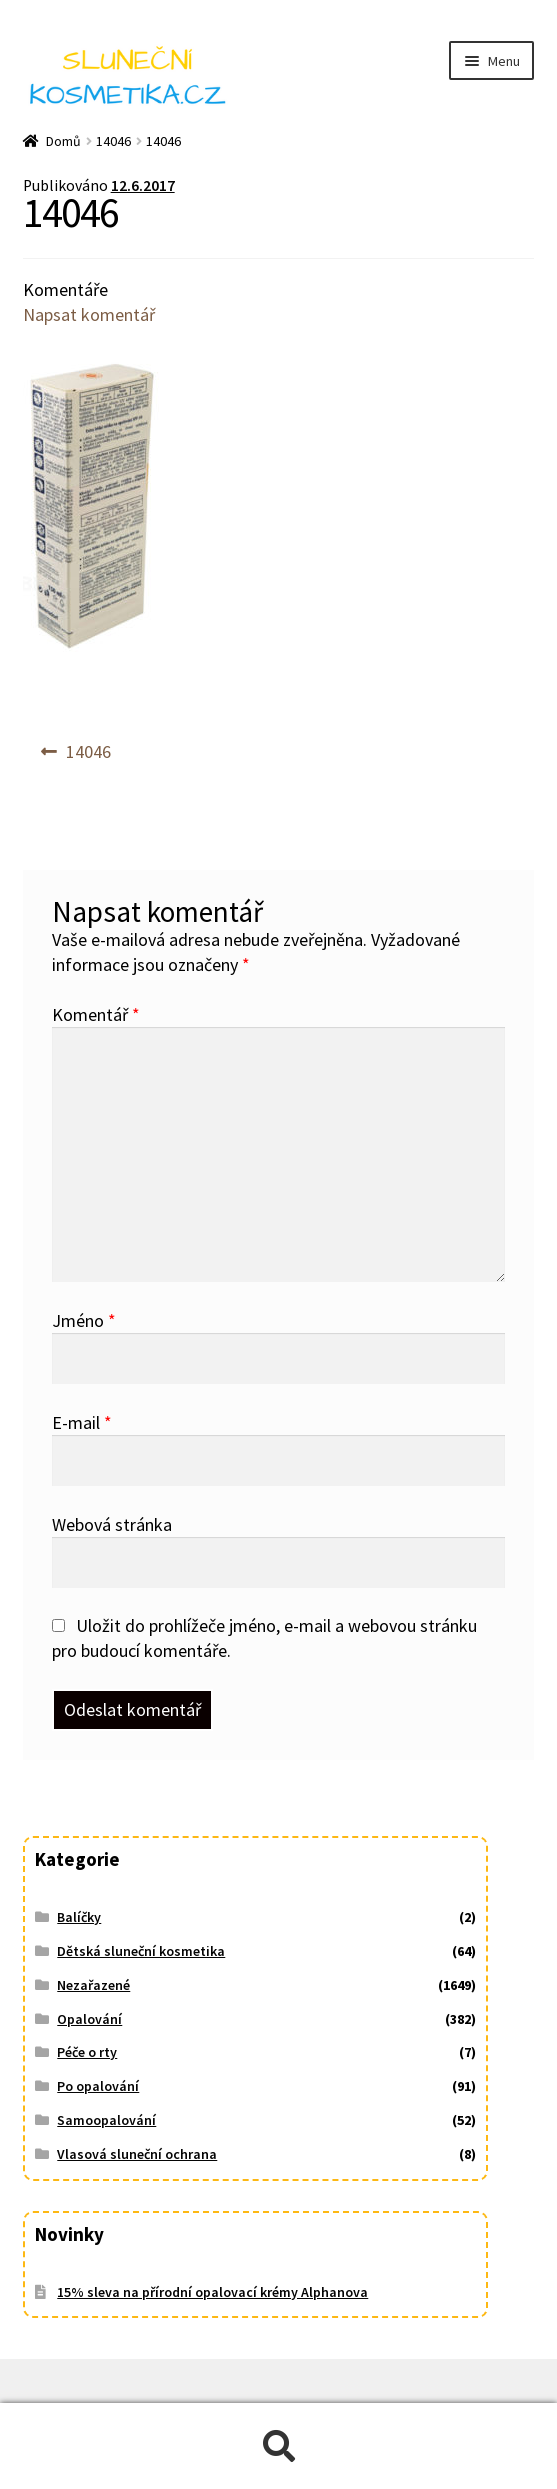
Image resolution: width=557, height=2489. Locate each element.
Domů (63, 141)
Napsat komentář (89, 314)
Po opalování (98, 2086)
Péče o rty (87, 2052)
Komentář (96, 1014)
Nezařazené (93, 1985)
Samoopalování (106, 2120)
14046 (113, 141)
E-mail (82, 1422)
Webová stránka (112, 1524)
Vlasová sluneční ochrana (137, 2154)
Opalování (89, 2019)
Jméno (84, 1320)
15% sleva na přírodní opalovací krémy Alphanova (212, 2292)
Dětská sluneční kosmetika (141, 1951)
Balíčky (79, 1917)
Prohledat (278, 2446)
